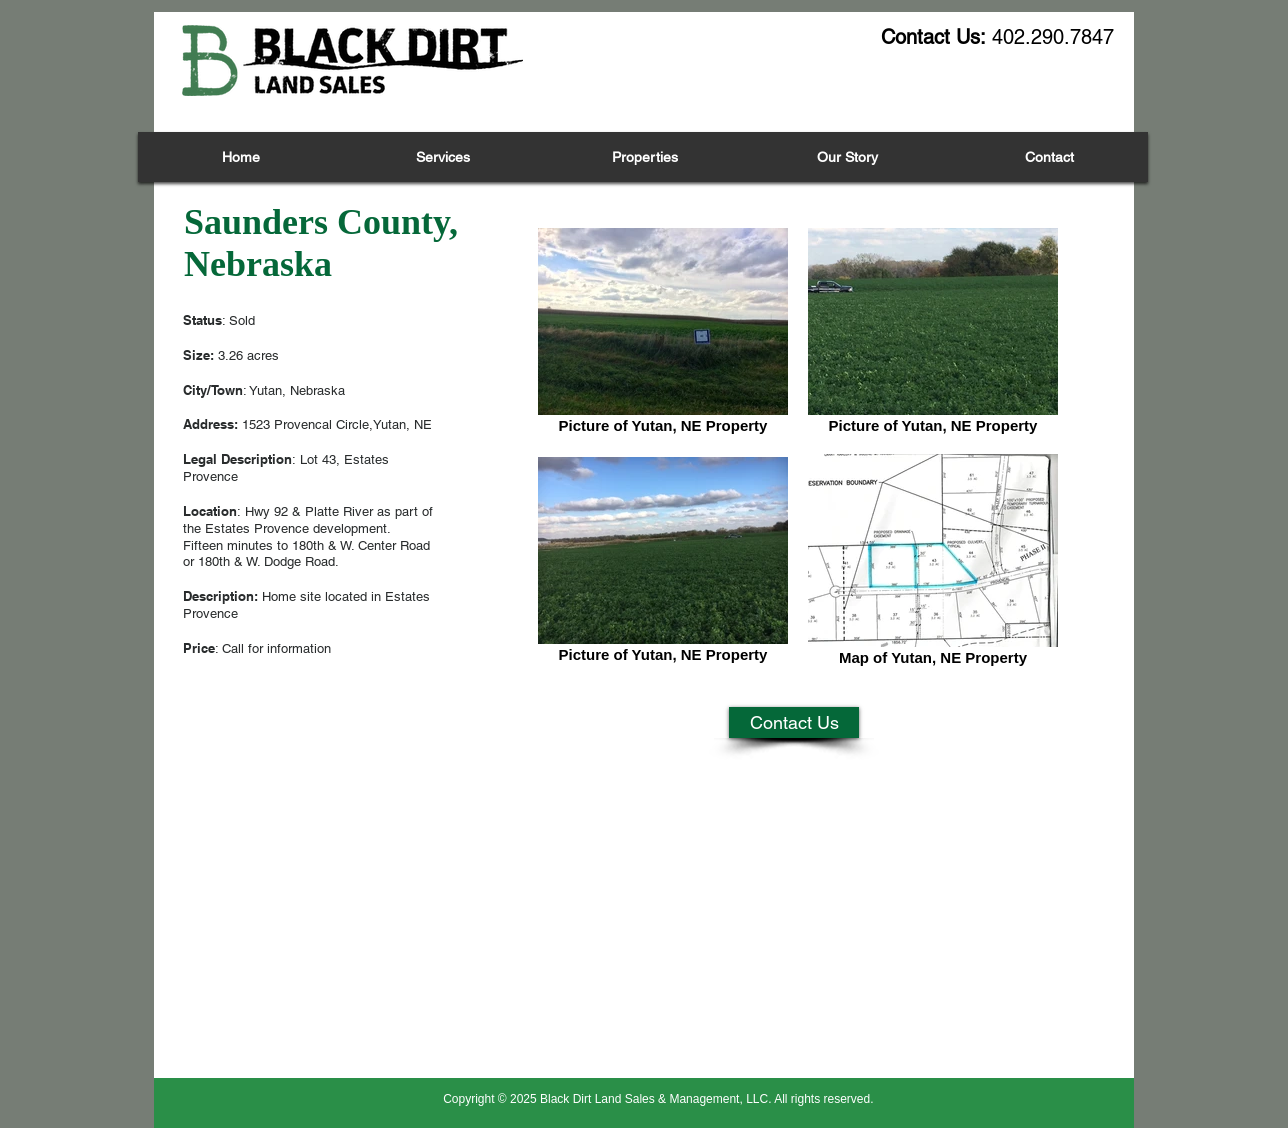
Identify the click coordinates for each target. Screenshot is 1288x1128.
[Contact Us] (794, 722)
